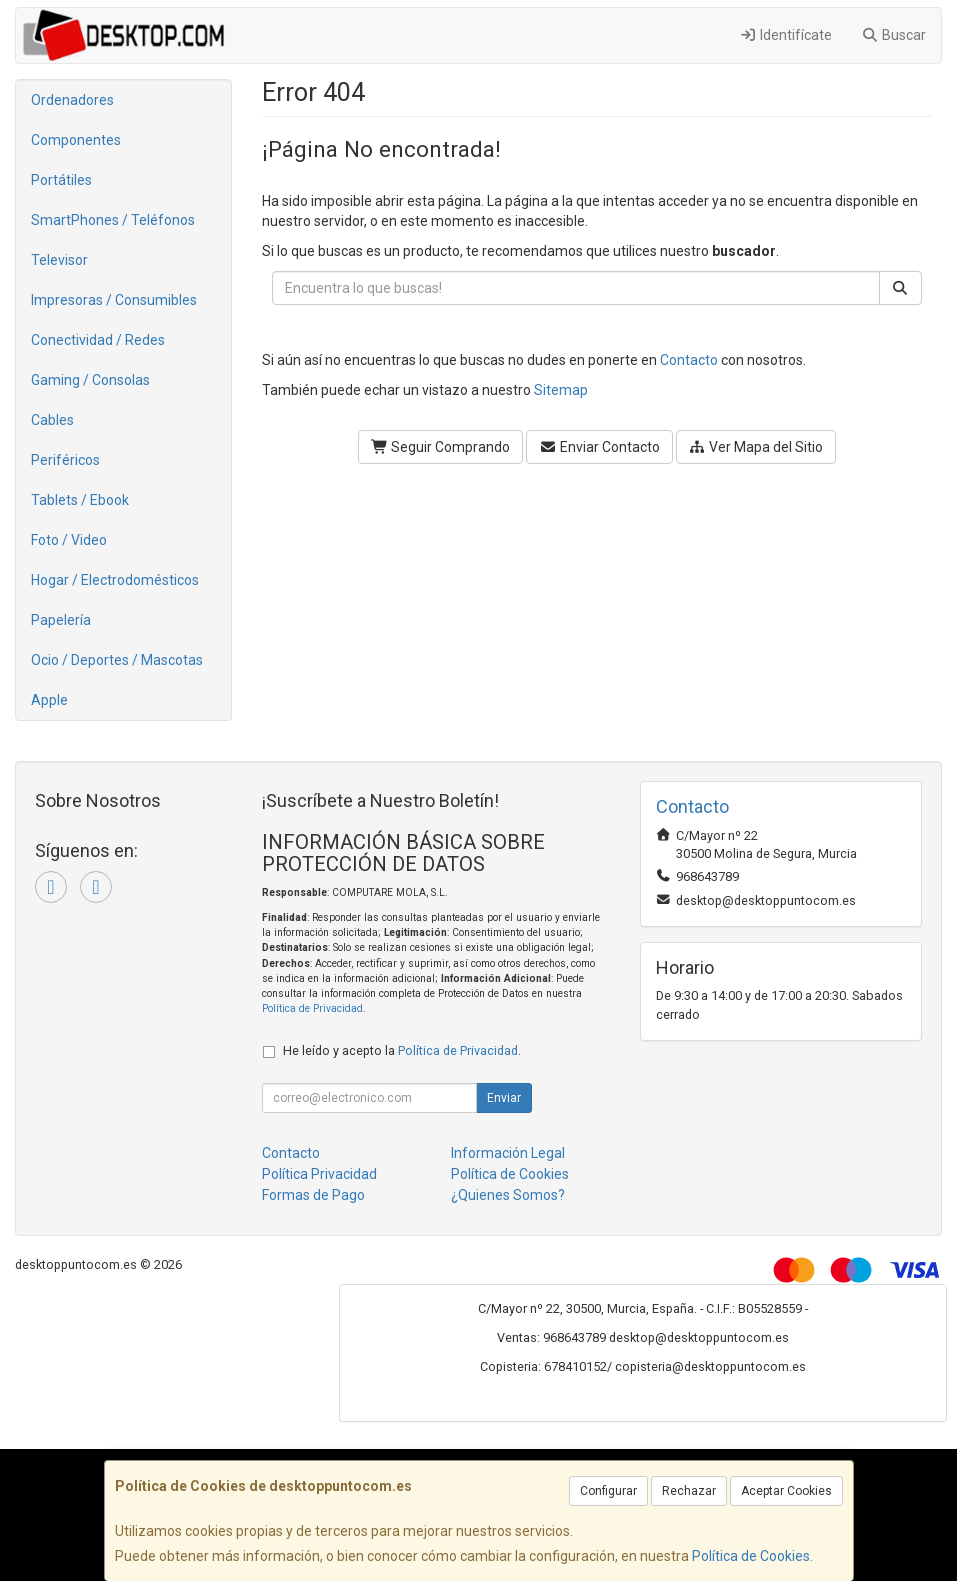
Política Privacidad (319, 1174)
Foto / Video (69, 540)
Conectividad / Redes (98, 340)
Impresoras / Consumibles (114, 300)
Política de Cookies (751, 1556)
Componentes (76, 140)
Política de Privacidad (312, 1008)
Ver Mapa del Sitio (756, 447)
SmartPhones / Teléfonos (113, 220)
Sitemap (561, 390)
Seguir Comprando (441, 447)
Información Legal (508, 1153)
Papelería (61, 620)
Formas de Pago (313, 1195)
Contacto (689, 360)
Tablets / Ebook (80, 500)
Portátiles (61, 180)
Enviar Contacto (599, 447)
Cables (52, 420)
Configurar (608, 1491)
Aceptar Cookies (786, 1491)
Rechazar (689, 1491)
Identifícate (785, 35)
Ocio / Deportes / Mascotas (117, 660)
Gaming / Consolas (90, 380)
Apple (49, 700)
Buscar (894, 35)
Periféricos (65, 460)
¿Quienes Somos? (508, 1195)
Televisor (59, 260)
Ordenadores (72, 100)
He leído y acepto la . (402, 1050)
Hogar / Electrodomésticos (115, 580)
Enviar (504, 1098)
